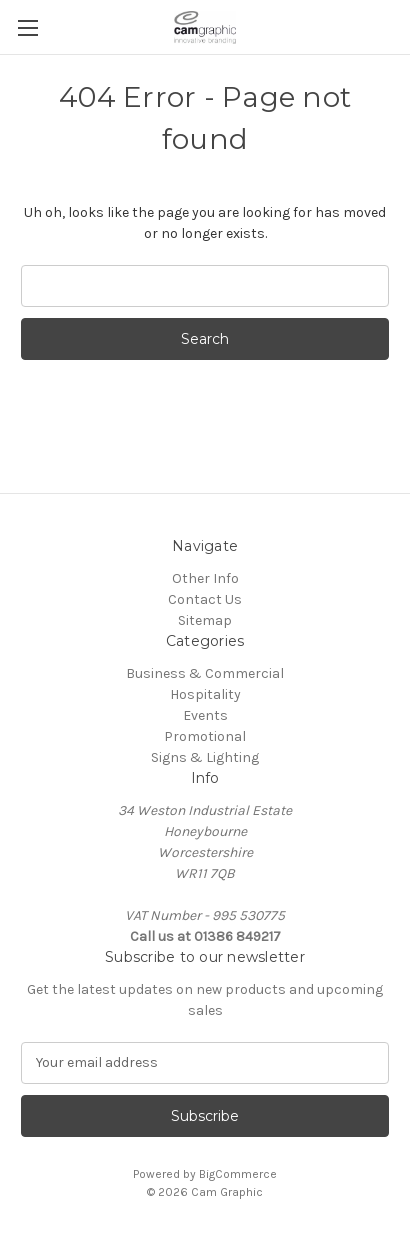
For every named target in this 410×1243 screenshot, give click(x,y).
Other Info (205, 578)
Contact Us (205, 599)
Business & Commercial (205, 673)
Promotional (205, 736)
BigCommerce (238, 1174)
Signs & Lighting (205, 757)
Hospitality (205, 694)
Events (205, 715)
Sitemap (205, 620)
